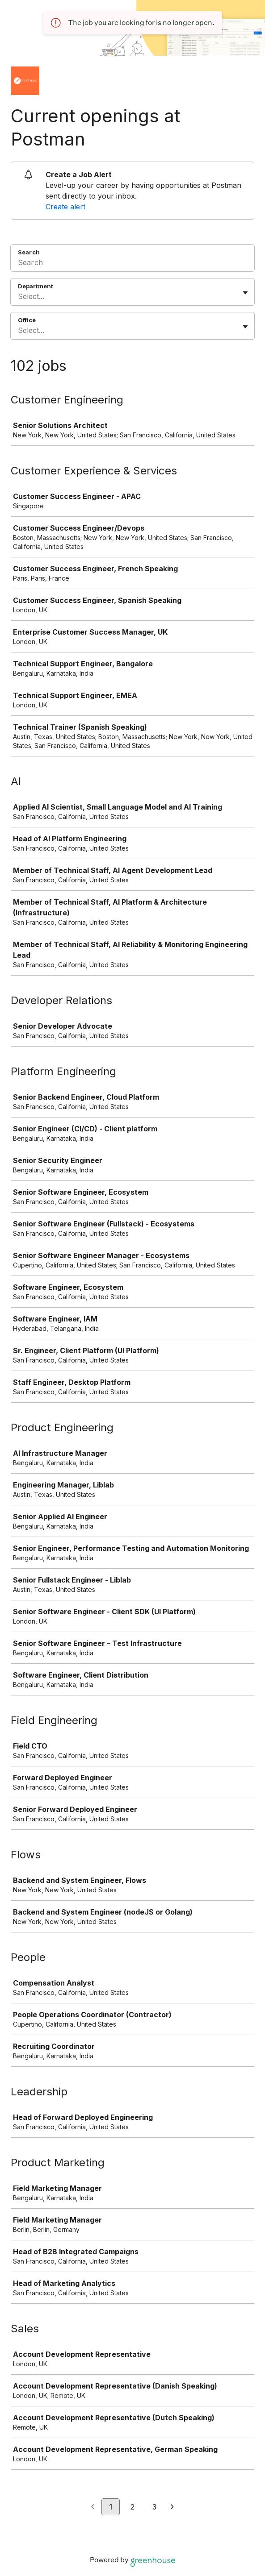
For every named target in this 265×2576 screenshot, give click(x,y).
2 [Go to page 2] (132, 2506)
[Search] (132, 263)
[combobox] (19, 296)
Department (35, 286)
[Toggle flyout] (245, 292)
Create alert (65, 206)
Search (29, 252)
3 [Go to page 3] (154, 2506)
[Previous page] (92, 2507)
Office (27, 320)
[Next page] (172, 2507)
